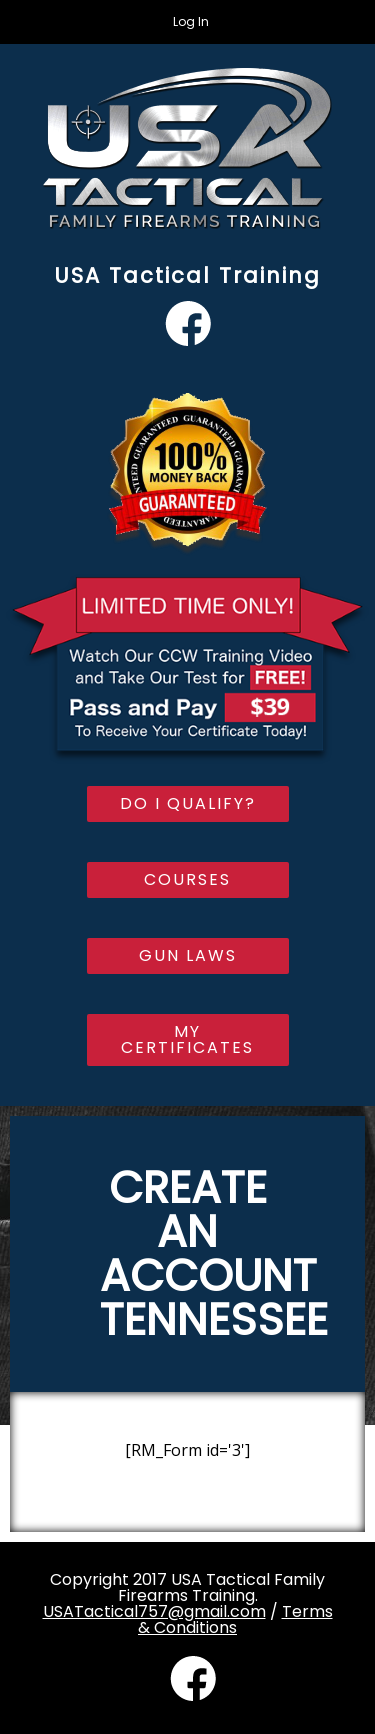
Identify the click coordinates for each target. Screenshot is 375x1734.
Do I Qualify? (188, 803)
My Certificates (187, 1039)
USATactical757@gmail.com (154, 1611)
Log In (191, 21)
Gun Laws (188, 955)
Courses (187, 879)
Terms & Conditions (235, 1619)
